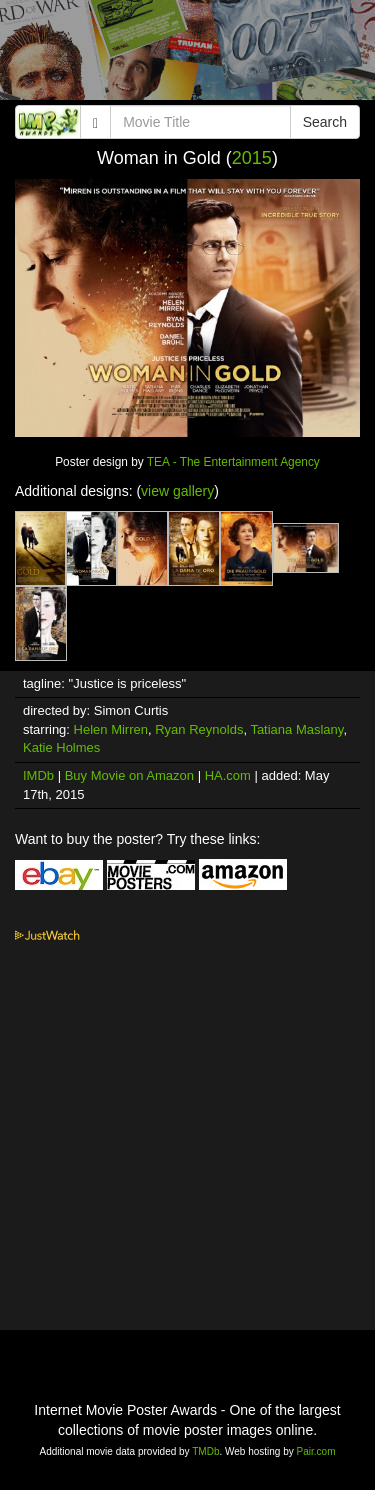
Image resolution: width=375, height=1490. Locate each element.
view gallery (177, 491)
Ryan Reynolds (199, 729)
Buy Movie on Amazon (129, 775)
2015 (252, 158)
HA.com (228, 775)
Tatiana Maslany (296, 729)
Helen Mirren (111, 729)
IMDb (38, 775)
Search (325, 122)
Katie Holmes (61, 747)
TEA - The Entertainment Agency (233, 462)
